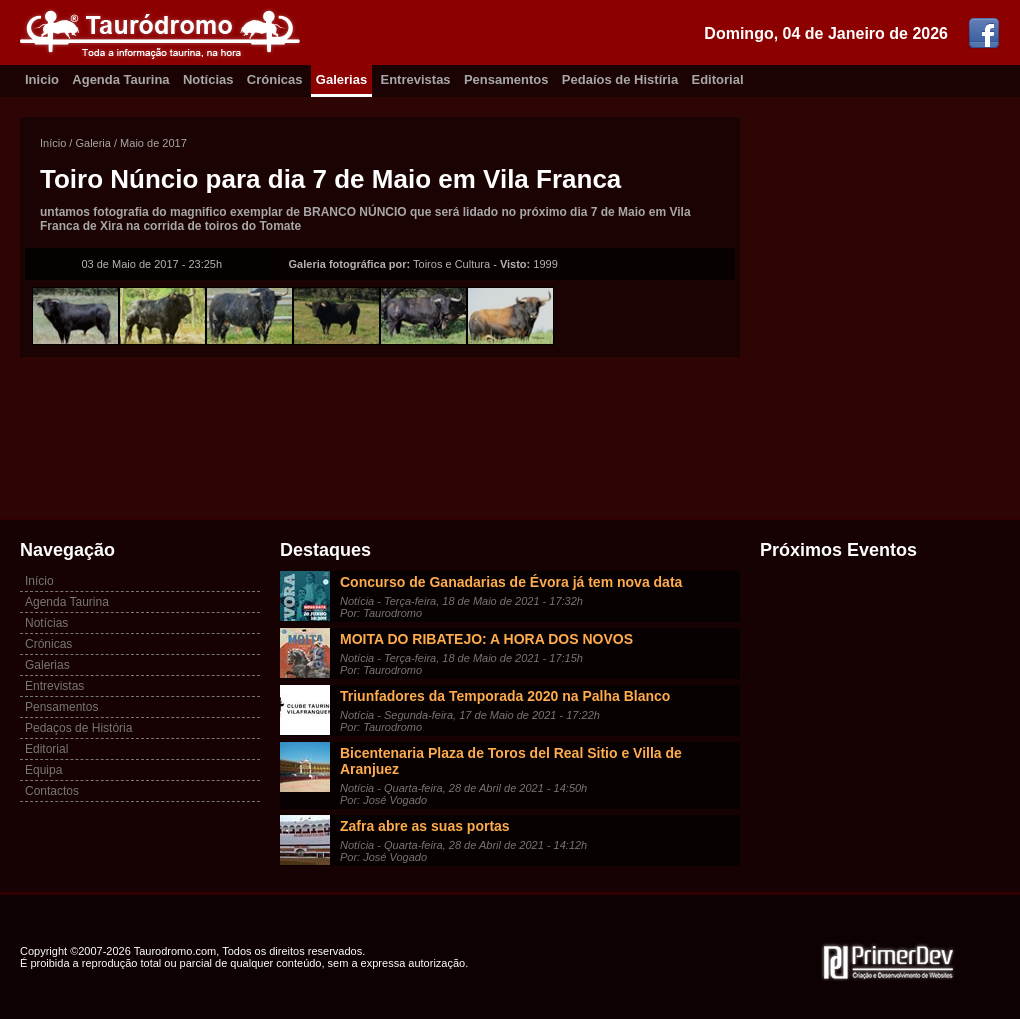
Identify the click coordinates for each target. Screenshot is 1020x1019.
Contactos (52, 791)
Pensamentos (506, 79)
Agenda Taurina (120, 79)
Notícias (208, 79)
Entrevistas (416, 79)
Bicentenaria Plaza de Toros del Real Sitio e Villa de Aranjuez (511, 761)
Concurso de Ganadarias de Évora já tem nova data (511, 582)
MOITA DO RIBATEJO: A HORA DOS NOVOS (486, 639)
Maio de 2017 (153, 143)
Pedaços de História (78, 728)
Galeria (92, 143)
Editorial (718, 79)
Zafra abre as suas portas (425, 826)
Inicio (42, 79)
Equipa (43, 770)
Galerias (341, 79)
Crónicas (275, 79)
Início (53, 143)
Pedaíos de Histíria (620, 79)
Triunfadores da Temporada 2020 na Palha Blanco (505, 696)
